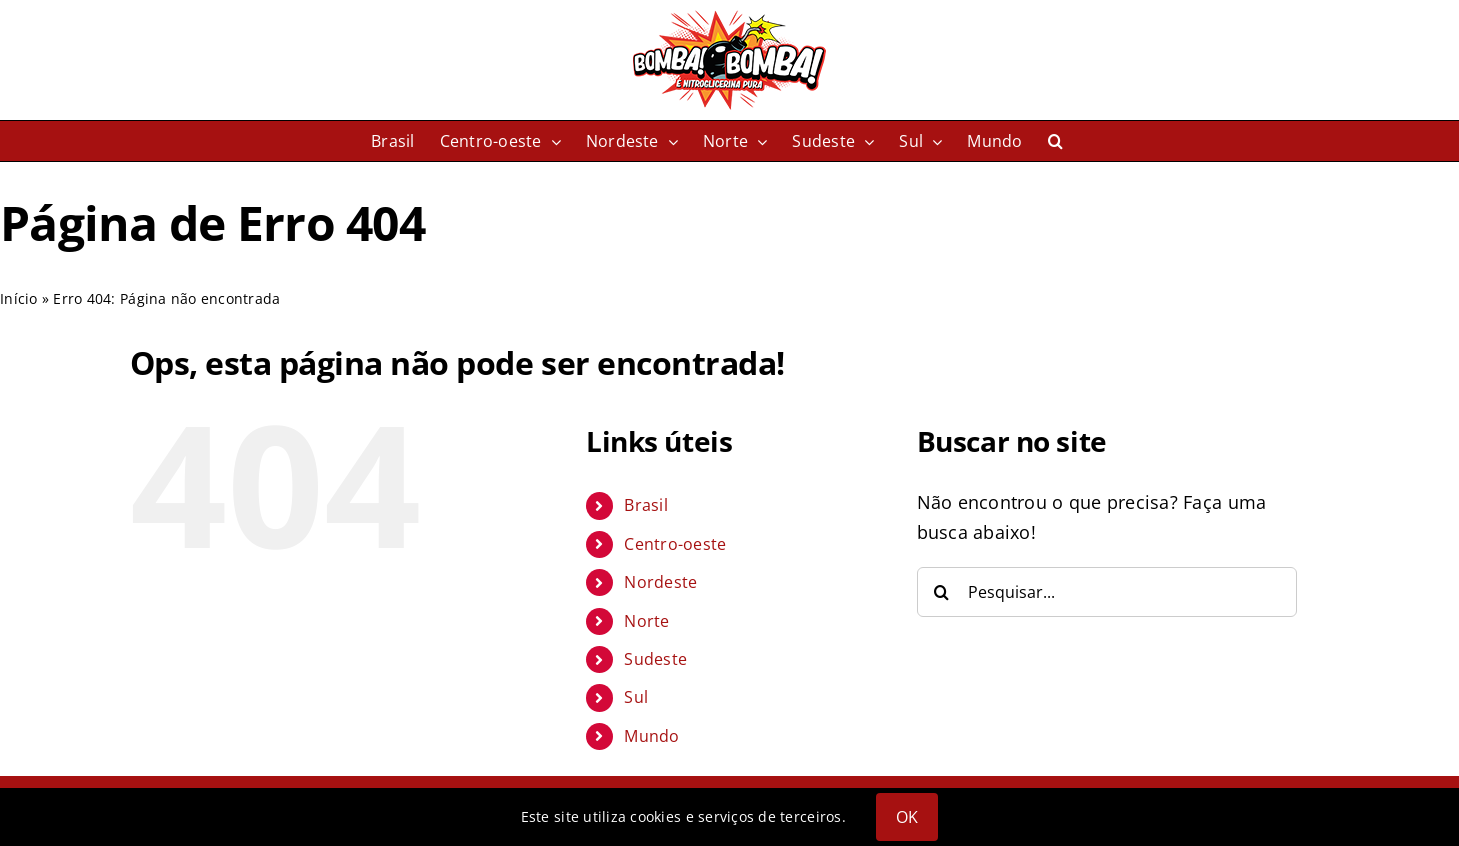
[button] (1055, 141)
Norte (646, 621)
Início (19, 298)
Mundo (651, 736)
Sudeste (655, 659)
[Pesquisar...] (1107, 592)
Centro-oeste (675, 544)
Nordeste (660, 582)
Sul (636, 697)
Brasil (646, 505)
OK (907, 817)
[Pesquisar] (942, 592)
